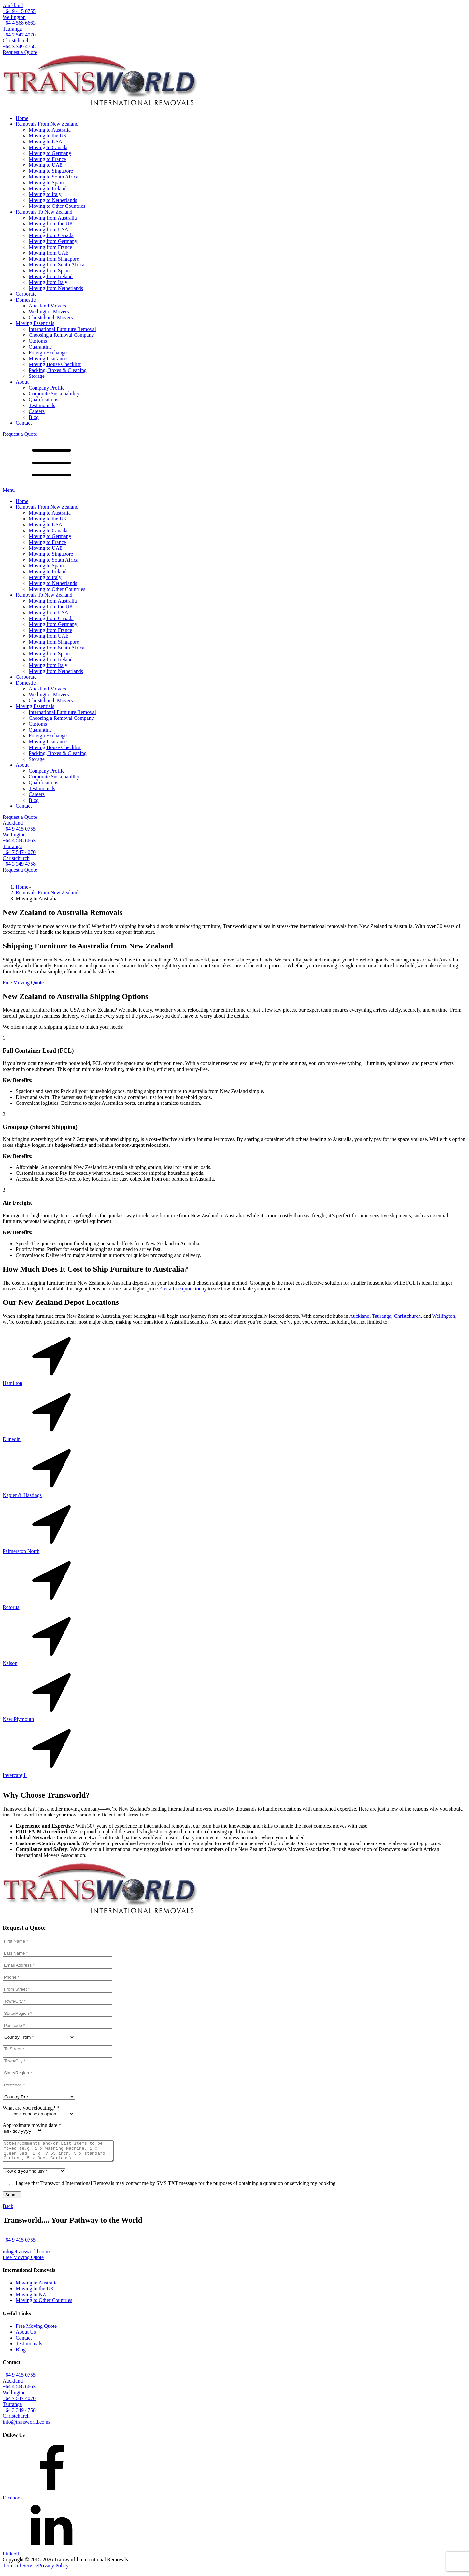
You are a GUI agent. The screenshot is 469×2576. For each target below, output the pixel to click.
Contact (24, 423)
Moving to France (47, 159)
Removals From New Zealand (47, 124)
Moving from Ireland (51, 276)
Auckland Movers (47, 305)
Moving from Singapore (54, 259)
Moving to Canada (48, 147)
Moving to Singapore (51, 171)
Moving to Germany (50, 153)
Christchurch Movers (51, 317)
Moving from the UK (51, 223)
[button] (234, 2244)
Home (22, 118)
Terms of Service (20, 2570)
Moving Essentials (35, 323)
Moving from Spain (49, 270)
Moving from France (50, 247)
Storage (37, 376)
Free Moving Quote (23, 982)
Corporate (26, 294)
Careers (37, 411)
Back (8, 2211)
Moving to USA (45, 141)
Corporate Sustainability (54, 393)
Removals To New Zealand (44, 212)
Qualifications (43, 399)
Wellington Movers (49, 311)
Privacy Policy (53, 2570)
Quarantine (40, 346)
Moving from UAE (49, 253)
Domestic (26, 300)
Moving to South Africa (53, 176)
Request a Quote (20, 52)
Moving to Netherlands (53, 200)
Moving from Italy (48, 282)
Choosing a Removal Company (61, 335)
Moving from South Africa (56, 264)
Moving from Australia (53, 218)
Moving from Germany (53, 241)
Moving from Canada (51, 235)
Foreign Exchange (48, 352)
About (22, 382)
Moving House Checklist (55, 364)
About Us (26, 2337)
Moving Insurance (48, 358)
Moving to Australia (50, 130)
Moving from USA (48, 229)
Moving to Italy (45, 194)
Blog (34, 417)
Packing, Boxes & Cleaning (58, 370)
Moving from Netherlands (56, 288)
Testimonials (42, 405)
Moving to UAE (46, 165)
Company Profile (46, 388)
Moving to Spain (46, 182)
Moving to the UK (48, 135)
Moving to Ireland (47, 188)
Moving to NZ (31, 2299)
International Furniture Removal (62, 329)
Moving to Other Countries (57, 206)
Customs (38, 341)
